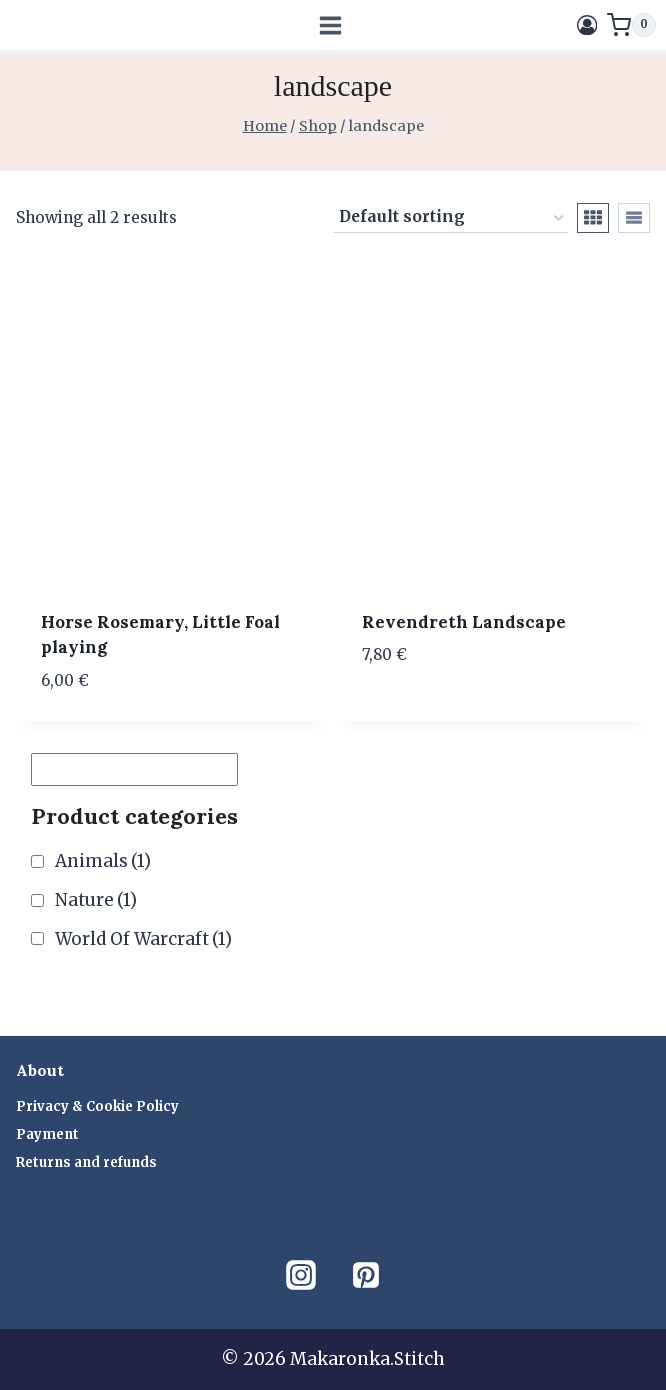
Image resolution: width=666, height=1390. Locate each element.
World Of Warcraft (143, 939)
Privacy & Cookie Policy (97, 1106)
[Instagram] (301, 1275)
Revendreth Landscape (464, 622)
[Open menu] (330, 25)
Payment (47, 1134)
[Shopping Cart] (631, 25)
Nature (96, 900)
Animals (103, 861)
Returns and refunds (86, 1162)
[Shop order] (451, 218)
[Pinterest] (366, 1275)
